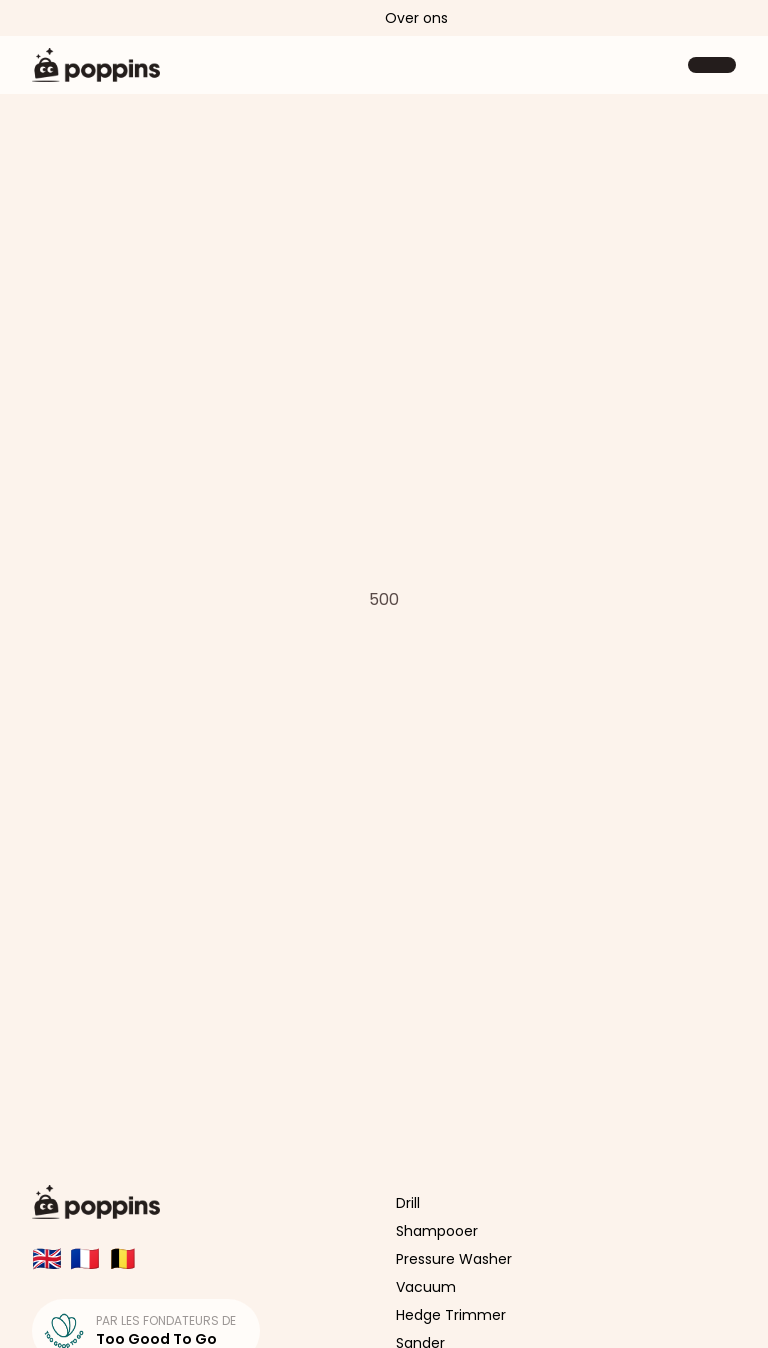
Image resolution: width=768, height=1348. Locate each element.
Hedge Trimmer (451, 1315)
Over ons (416, 18)
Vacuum (426, 1287)
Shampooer (437, 1231)
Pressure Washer (454, 1259)
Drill (408, 1203)
